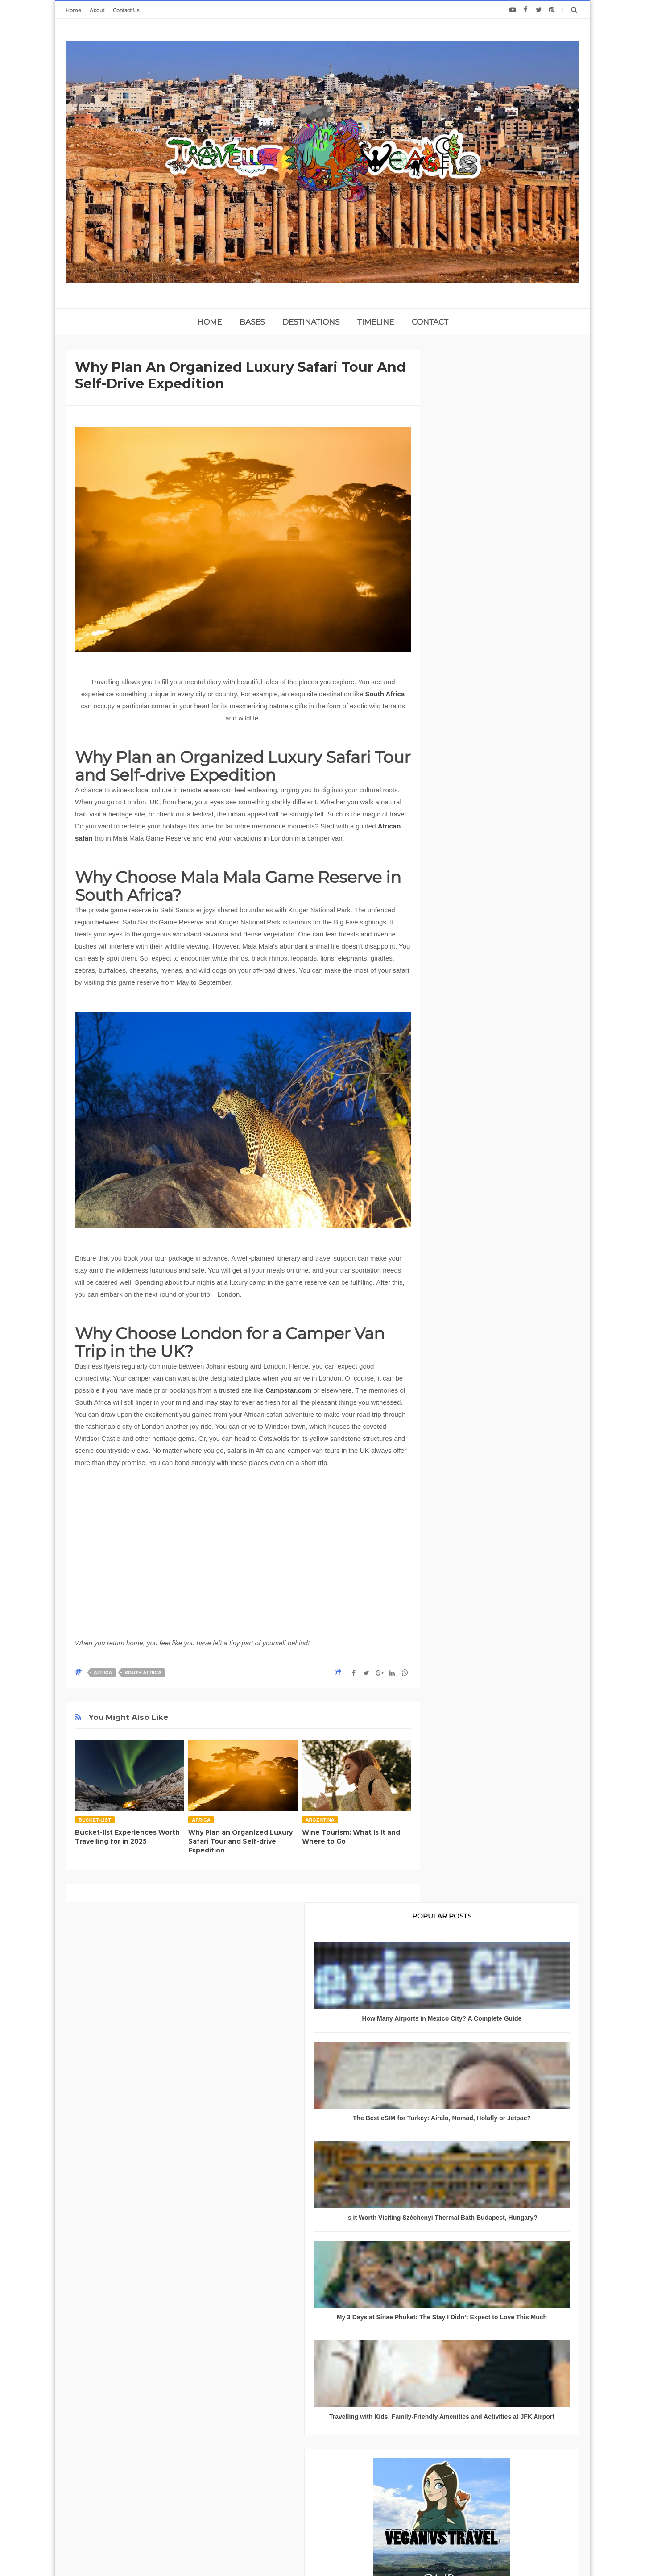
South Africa (385, 694)
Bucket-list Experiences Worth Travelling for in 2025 (127, 1836)
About (97, 10)
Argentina (320, 1820)
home (209, 321)
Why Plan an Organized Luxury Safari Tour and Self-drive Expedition (240, 1841)
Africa (103, 1672)
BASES (252, 321)
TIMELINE (375, 321)
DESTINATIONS (310, 321)
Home (73, 10)
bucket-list (95, 1820)
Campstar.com (288, 1390)
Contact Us (126, 10)
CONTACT (430, 321)
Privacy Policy (181, 2472)
